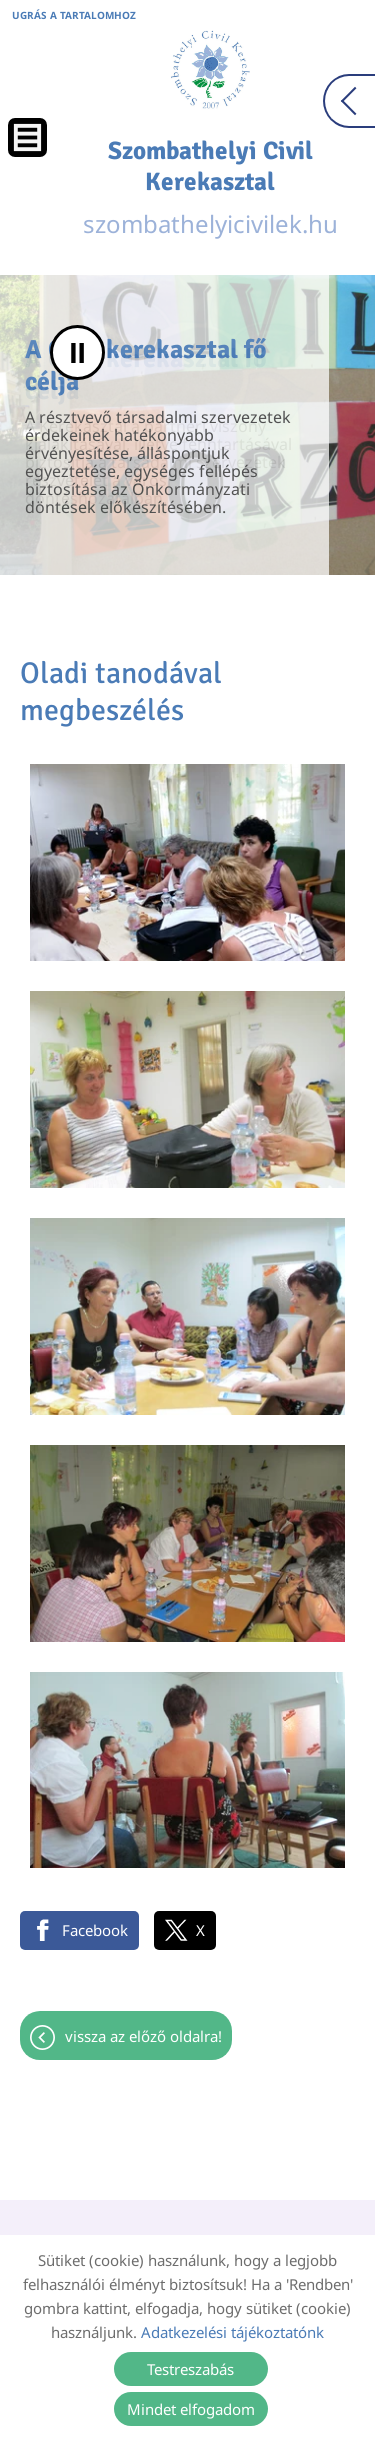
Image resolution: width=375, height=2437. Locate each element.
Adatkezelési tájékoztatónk (232, 2332)
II (77, 352)
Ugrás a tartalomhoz (74, 15)
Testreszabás (190, 2369)
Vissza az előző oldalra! (143, 2036)
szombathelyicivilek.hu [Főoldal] (210, 187)
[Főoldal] (210, 70)
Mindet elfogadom (191, 2409)
